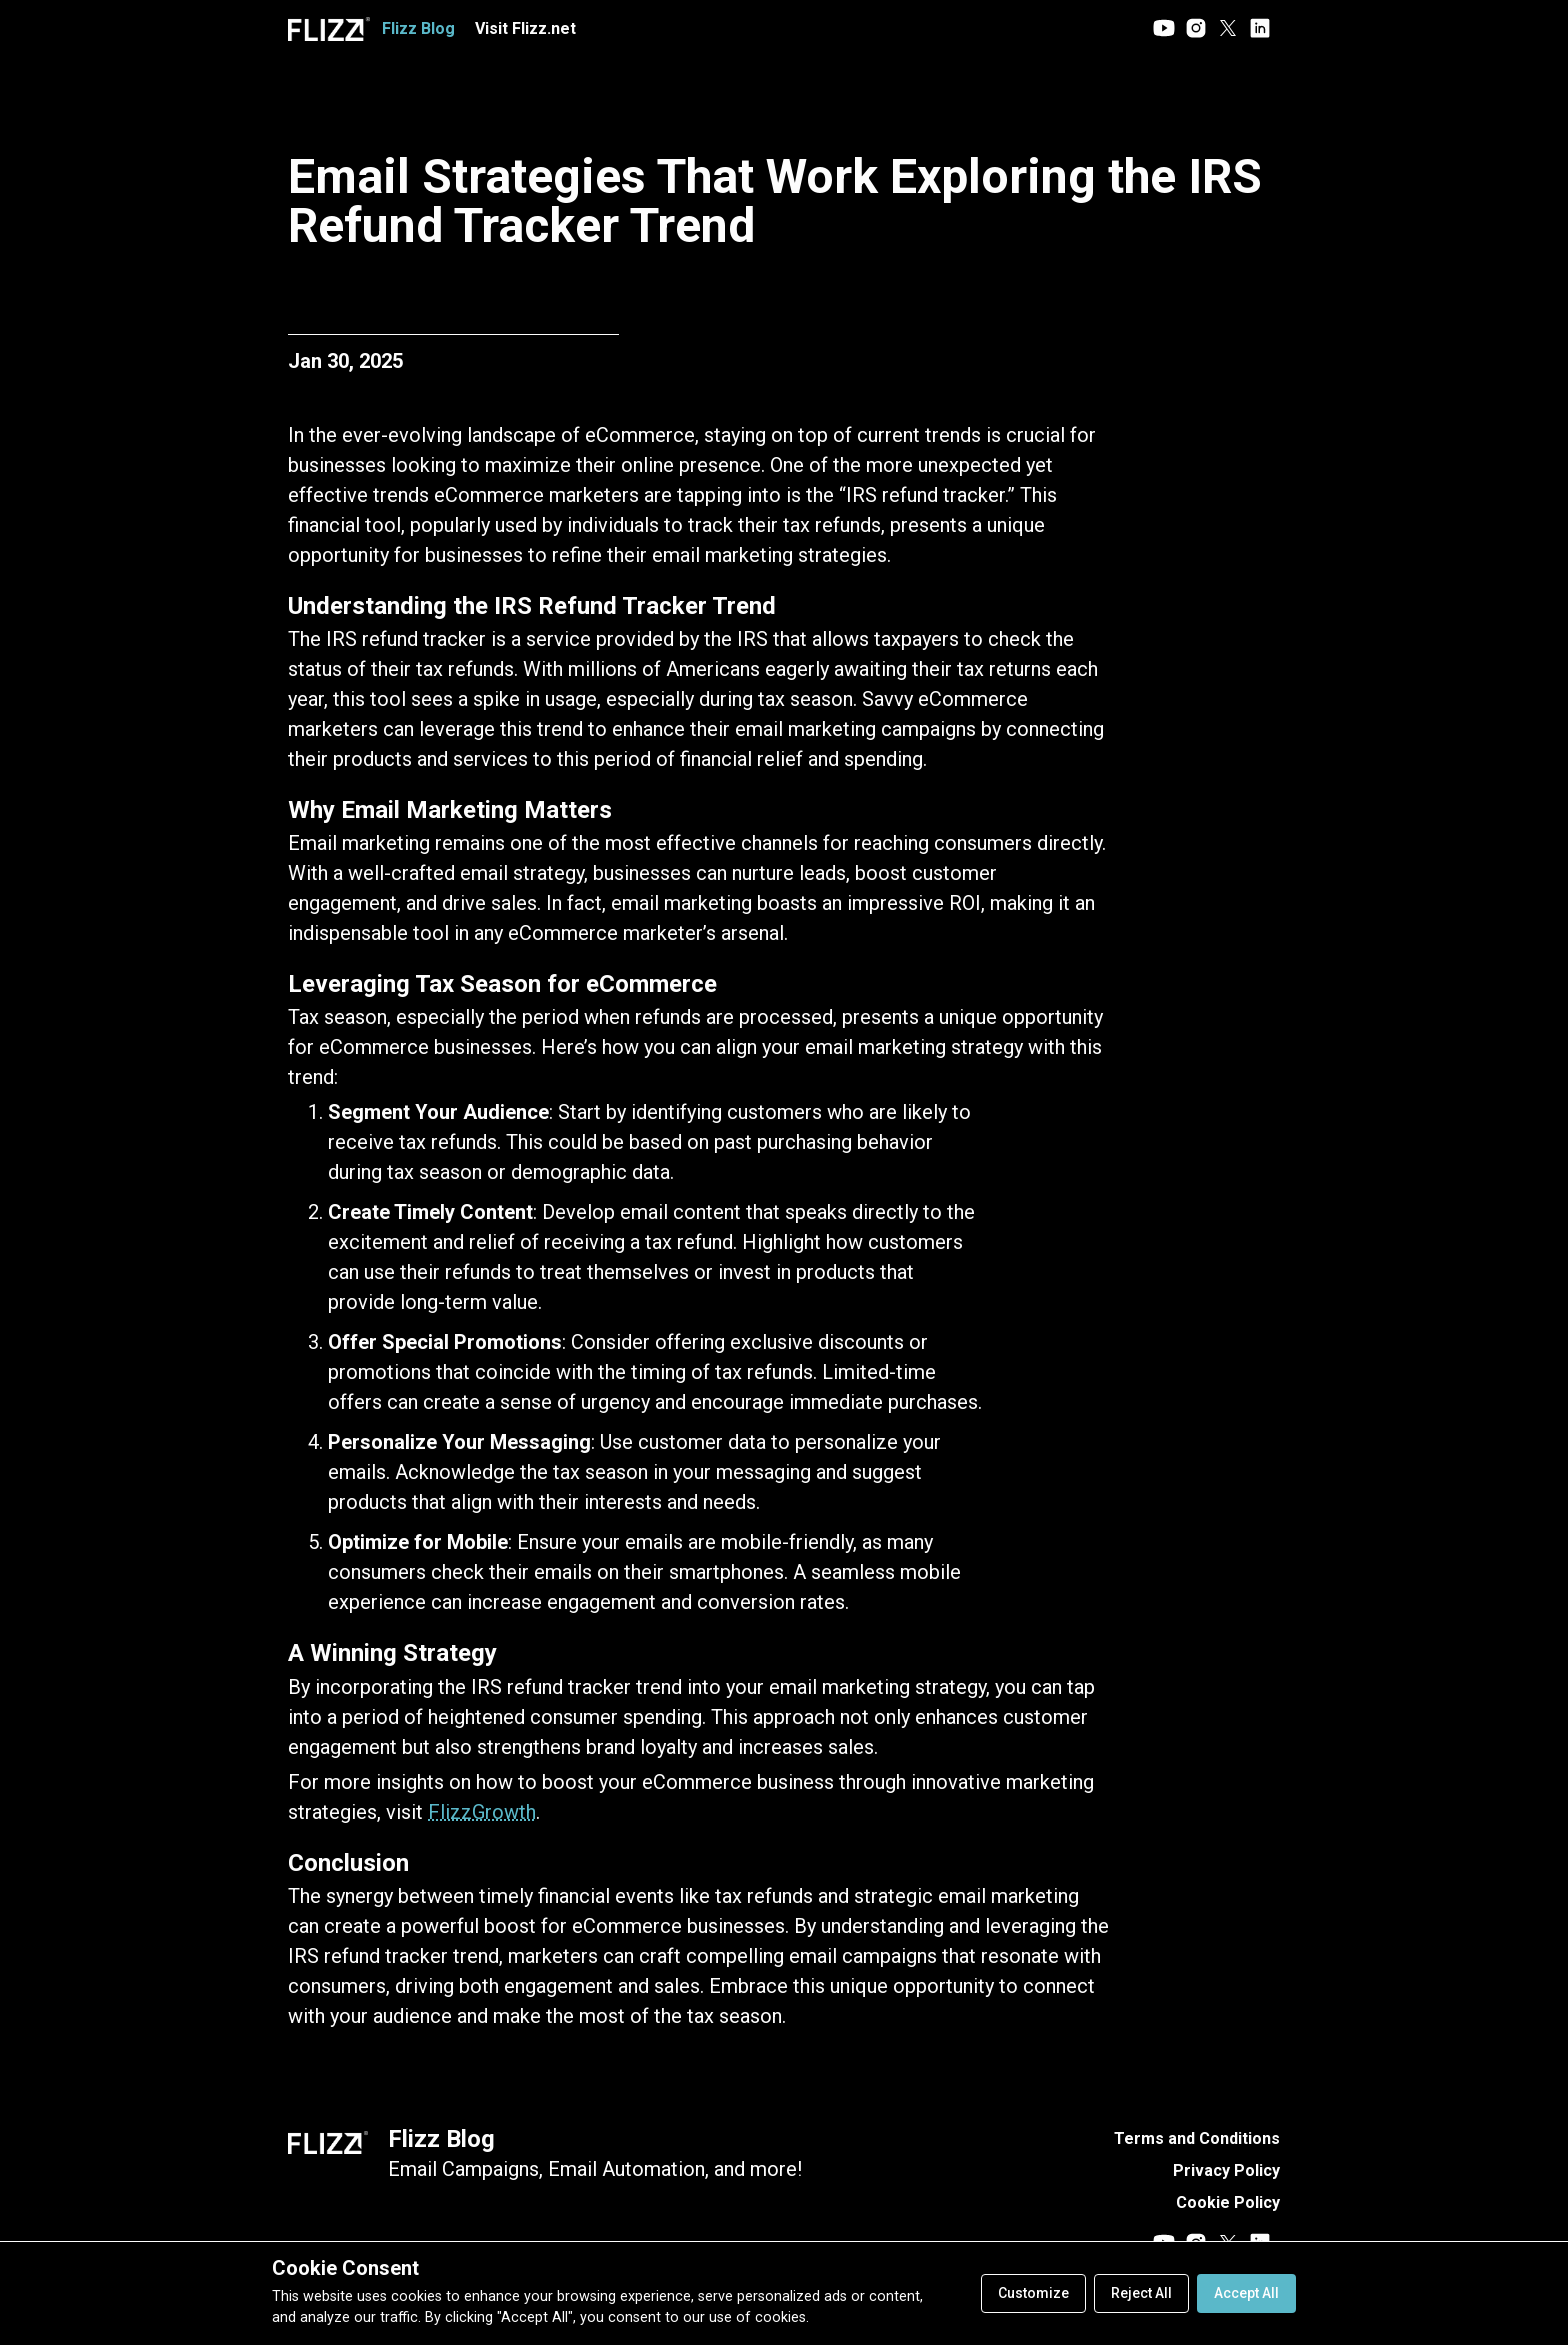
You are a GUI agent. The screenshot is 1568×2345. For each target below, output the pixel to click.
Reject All (1141, 2293)
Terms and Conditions (1197, 2138)
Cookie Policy (1228, 2202)
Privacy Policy (1226, 2170)
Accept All (1246, 2293)
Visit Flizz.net (525, 28)
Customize (1033, 2293)
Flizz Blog (441, 2139)
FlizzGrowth (482, 1812)
